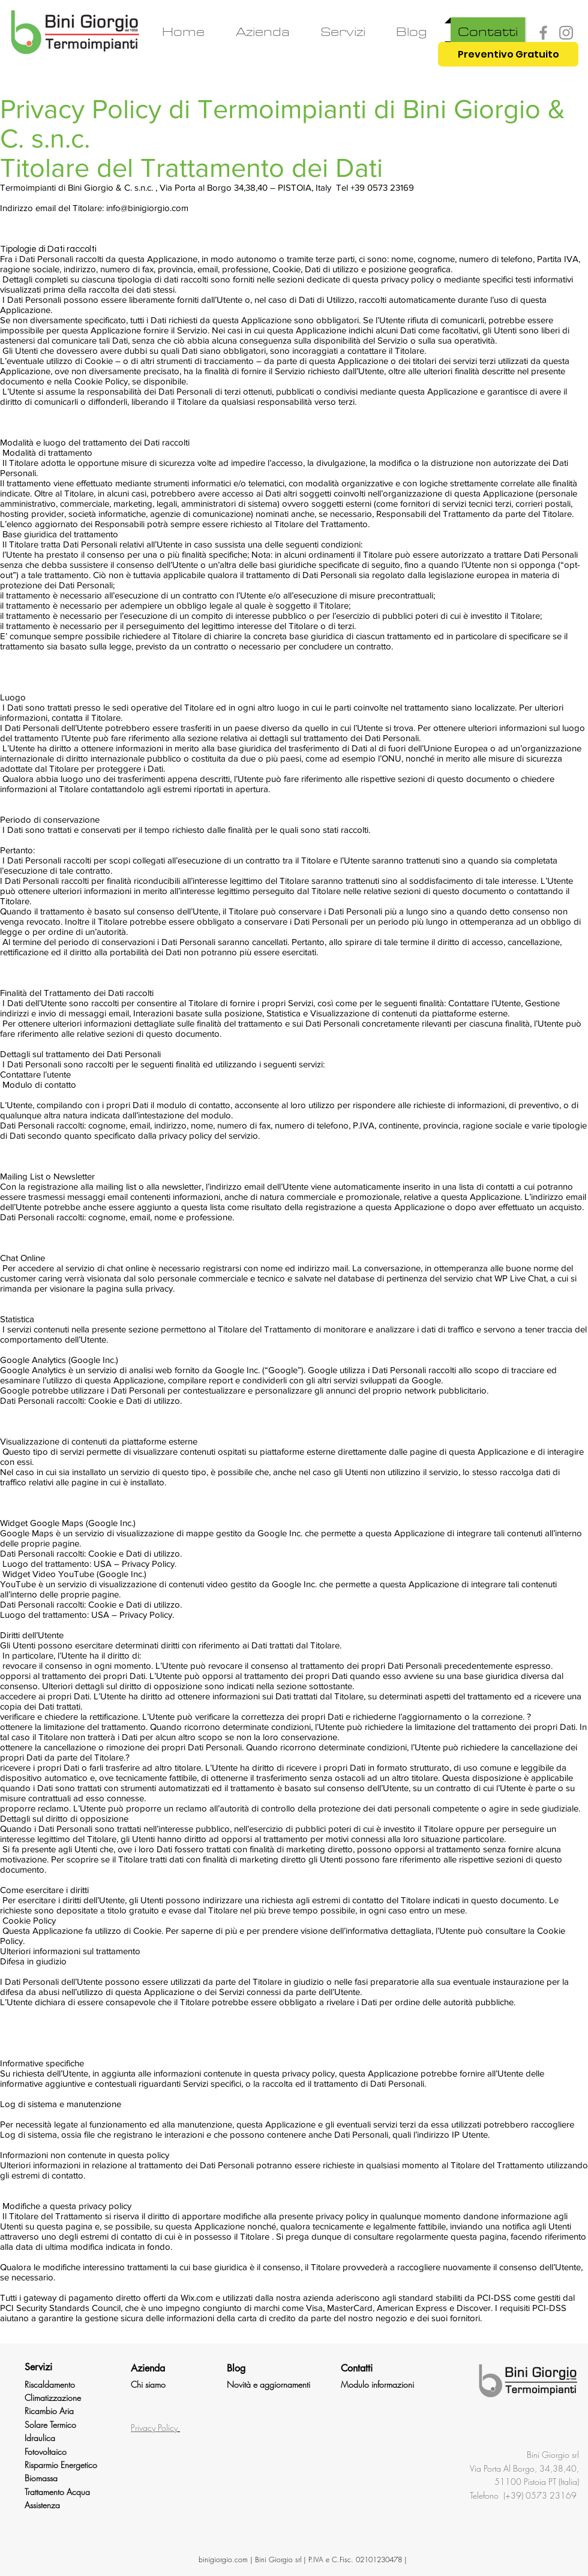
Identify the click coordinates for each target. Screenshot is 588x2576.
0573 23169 (552, 2495)
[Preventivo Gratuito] (508, 54)
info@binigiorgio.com (147, 208)
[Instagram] (566, 32)
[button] (343, 32)
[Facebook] (543, 32)
